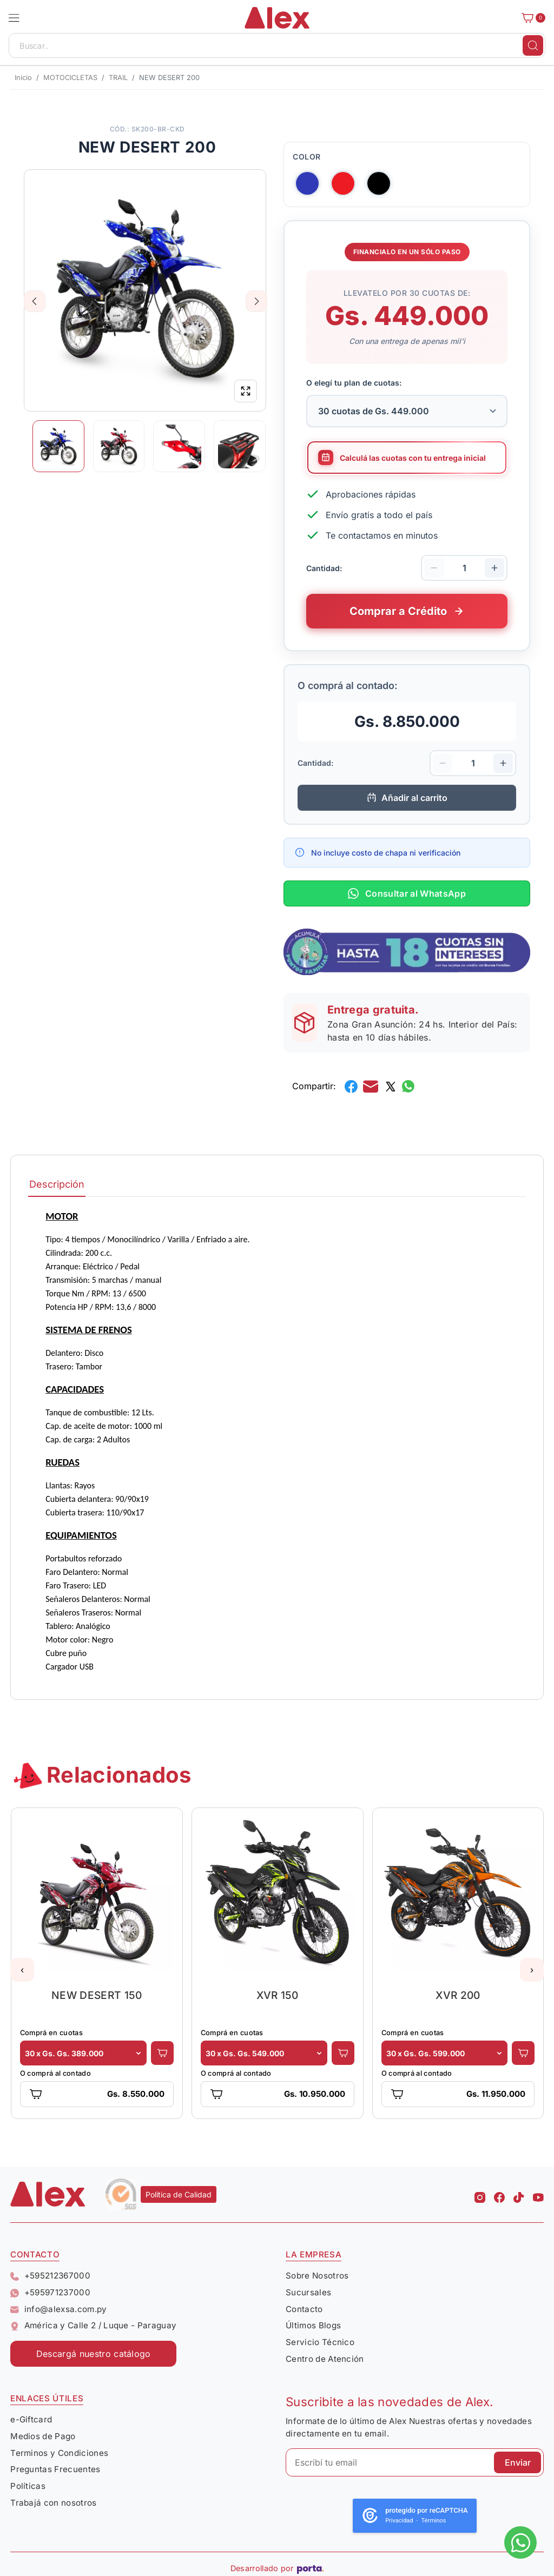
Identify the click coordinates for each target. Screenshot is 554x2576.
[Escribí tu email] (414, 2462)
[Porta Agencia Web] (310, 2568)
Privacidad (399, 2520)
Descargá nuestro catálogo (93, 2353)
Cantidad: (324, 567)
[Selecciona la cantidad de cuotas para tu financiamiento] (406, 411)
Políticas (27, 2486)
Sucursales (308, 2292)
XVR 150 (277, 1995)
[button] (14, 18)
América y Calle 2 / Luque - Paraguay (93, 2325)
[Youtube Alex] (538, 2194)
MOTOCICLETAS (70, 78)
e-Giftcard (31, 2419)
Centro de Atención (325, 2359)
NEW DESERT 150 (96, 1995)
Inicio (23, 78)
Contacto (304, 2309)
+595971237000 (50, 2292)
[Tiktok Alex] (518, 2194)
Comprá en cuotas (51, 2033)
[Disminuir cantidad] (434, 568)
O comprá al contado (55, 2073)
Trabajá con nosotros (53, 2503)
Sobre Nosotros (317, 2275)
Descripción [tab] (56, 1184)
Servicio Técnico (320, 2342)
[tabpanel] (277, 1441)
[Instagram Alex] (479, 2194)
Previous (34, 301)
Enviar (518, 2462)
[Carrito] (530, 17)
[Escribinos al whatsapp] (520, 2542)
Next (256, 301)
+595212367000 (50, 2275)
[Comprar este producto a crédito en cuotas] (406, 611)
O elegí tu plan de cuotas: (353, 382)
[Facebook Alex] (499, 2194)
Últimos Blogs (313, 2325)
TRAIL (118, 78)
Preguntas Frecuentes (55, 2469)
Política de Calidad (179, 2194)
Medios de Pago (42, 2436)
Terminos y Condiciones (59, 2453)
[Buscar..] (277, 45)
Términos (433, 2520)
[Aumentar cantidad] (494, 568)
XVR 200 (458, 1995)
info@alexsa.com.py (58, 2309)
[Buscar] (533, 45)
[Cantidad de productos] (464, 568)
